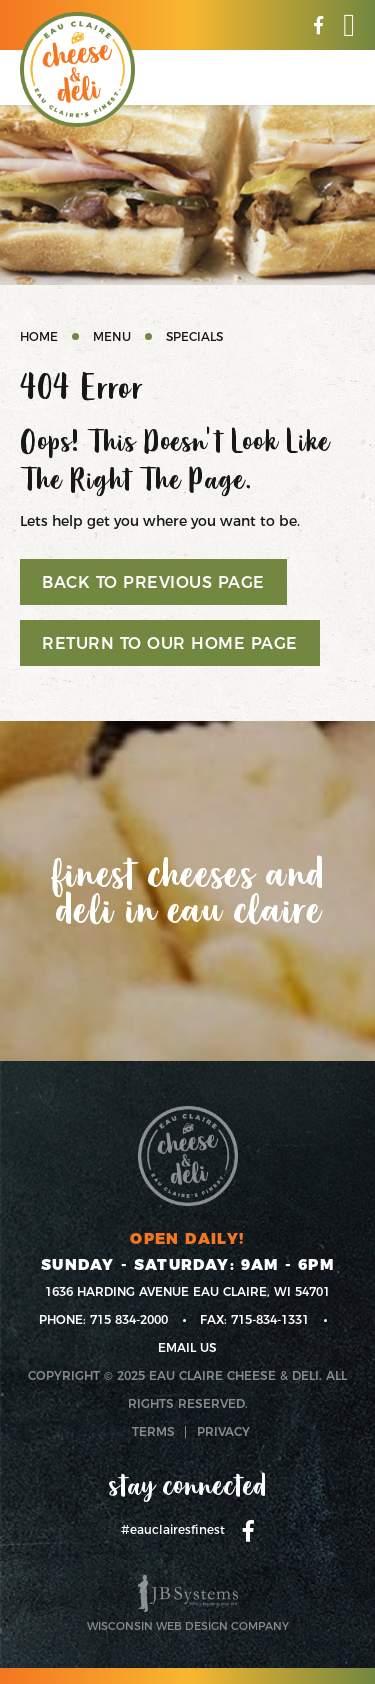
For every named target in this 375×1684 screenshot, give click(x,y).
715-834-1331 (270, 1319)
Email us (187, 1347)
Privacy (223, 1431)
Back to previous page (153, 582)
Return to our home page (170, 643)
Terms (153, 1431)
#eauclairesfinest (173, 1529)
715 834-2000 (129, 1319)
